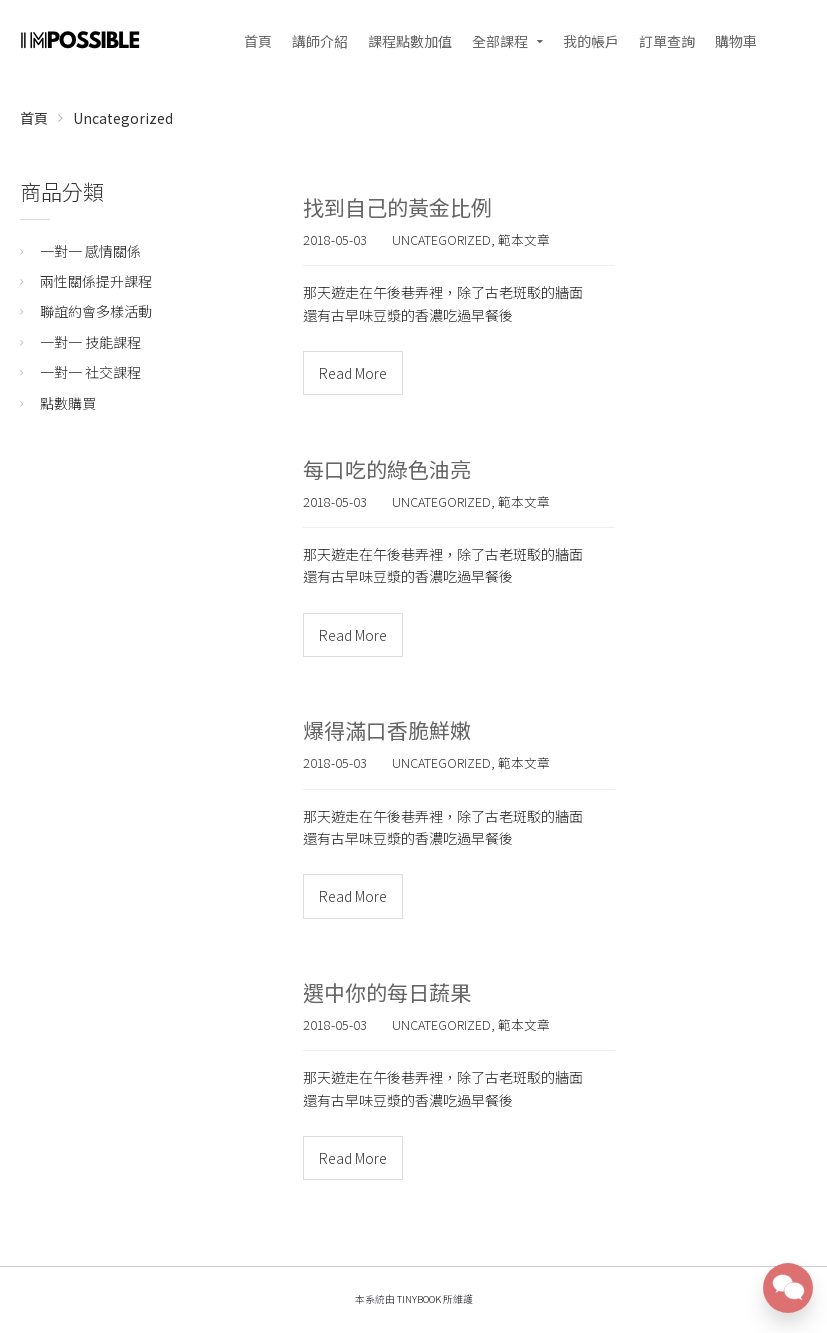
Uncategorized (123, 118)
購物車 (736, 41)
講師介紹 (320, 41)
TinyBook (419, 1299)
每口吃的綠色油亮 (387, 469)
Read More (353, 373)
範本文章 (524, 239)
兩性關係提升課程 (96, 281)
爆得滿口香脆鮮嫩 (387, 730)
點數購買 (68, 403)
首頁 (258, 41)
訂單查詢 (667, 41)
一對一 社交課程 (90, 372)
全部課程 (500, 41)
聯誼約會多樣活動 (96, 311)
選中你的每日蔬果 (387, 992)
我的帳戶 (591, 41)
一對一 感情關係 (90, 251)
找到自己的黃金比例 (397, 207)
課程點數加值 (410, 41)
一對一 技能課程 (90, 342)
